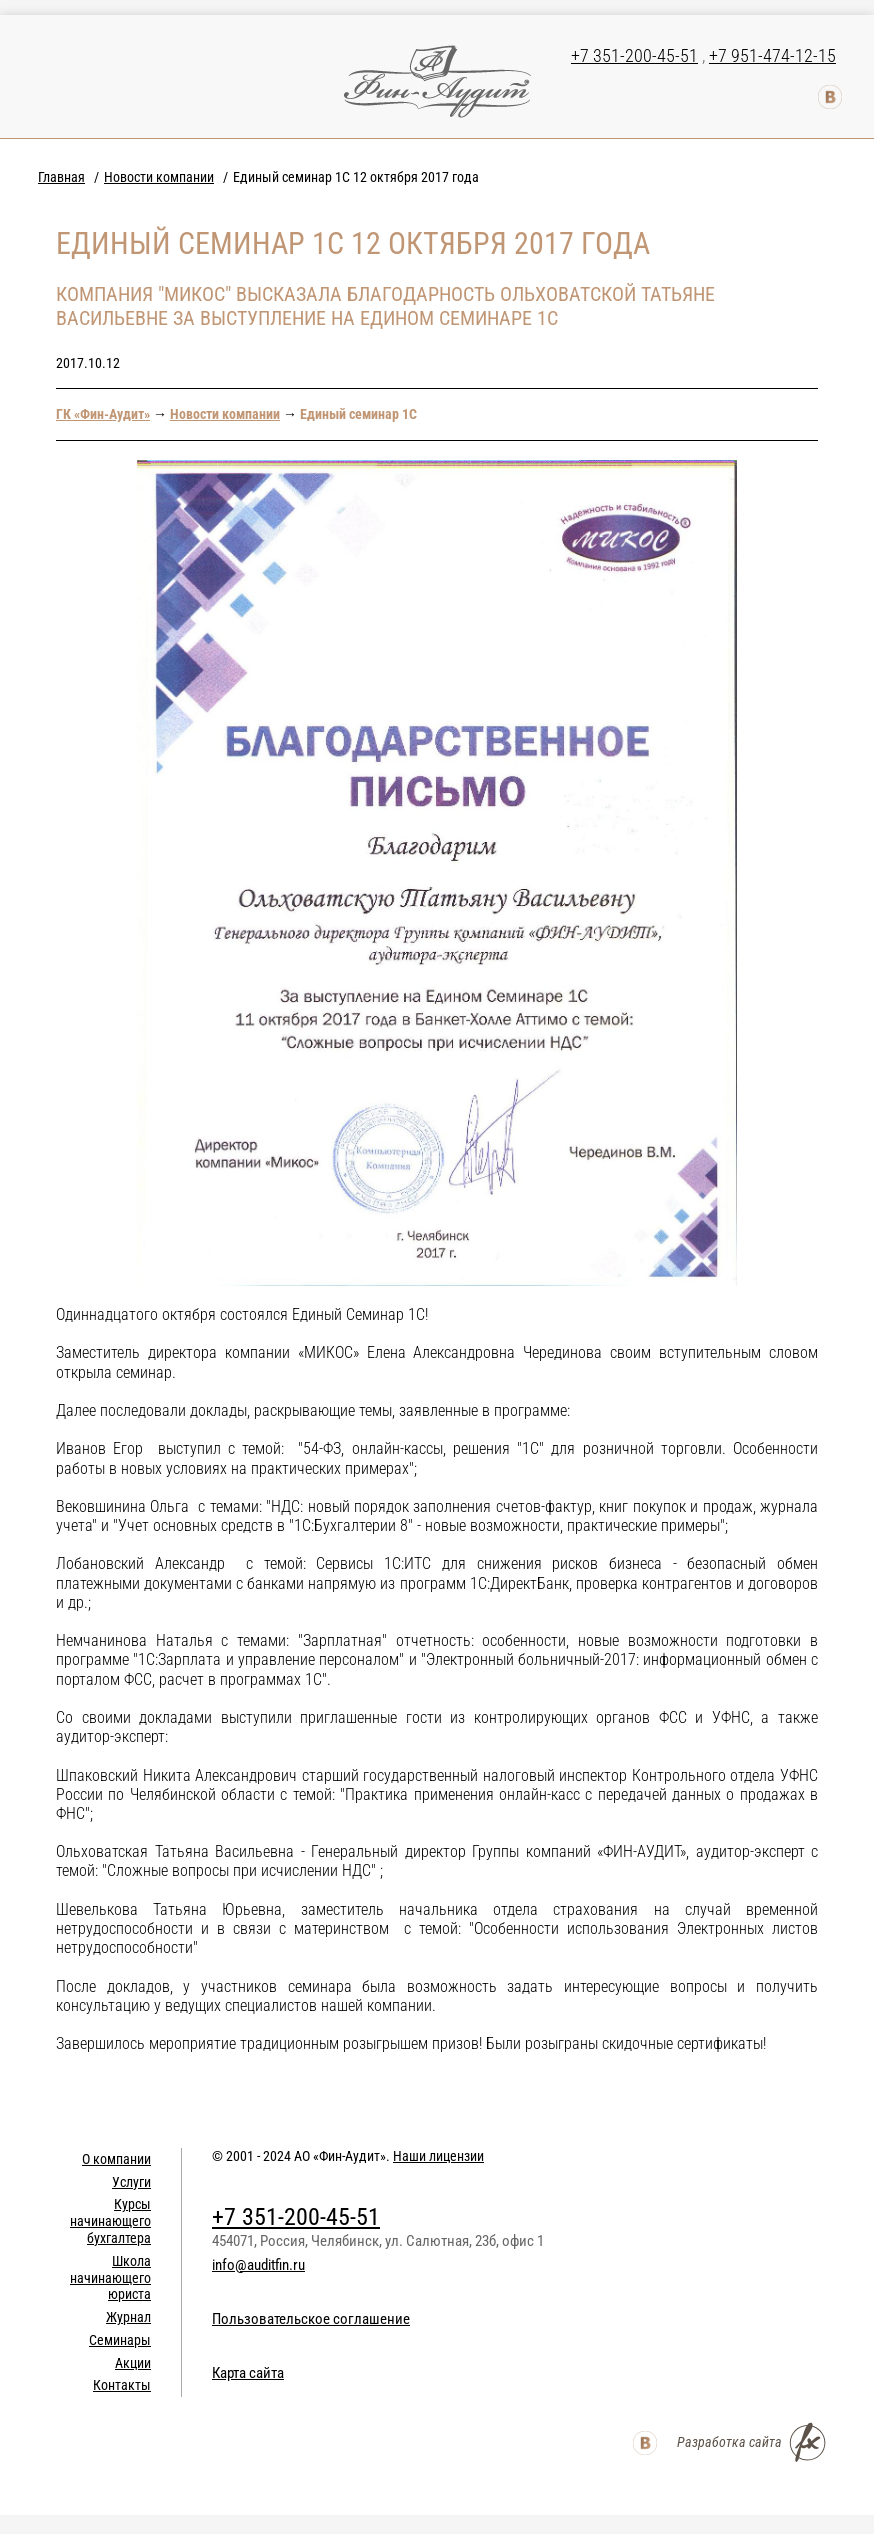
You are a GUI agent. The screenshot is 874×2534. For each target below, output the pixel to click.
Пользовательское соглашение (311, 2319)
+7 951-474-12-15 (772, 55)
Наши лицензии (438, 2156)
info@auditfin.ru (258, 2265)
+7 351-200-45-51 (634, 55)
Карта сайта (248, 2373)
